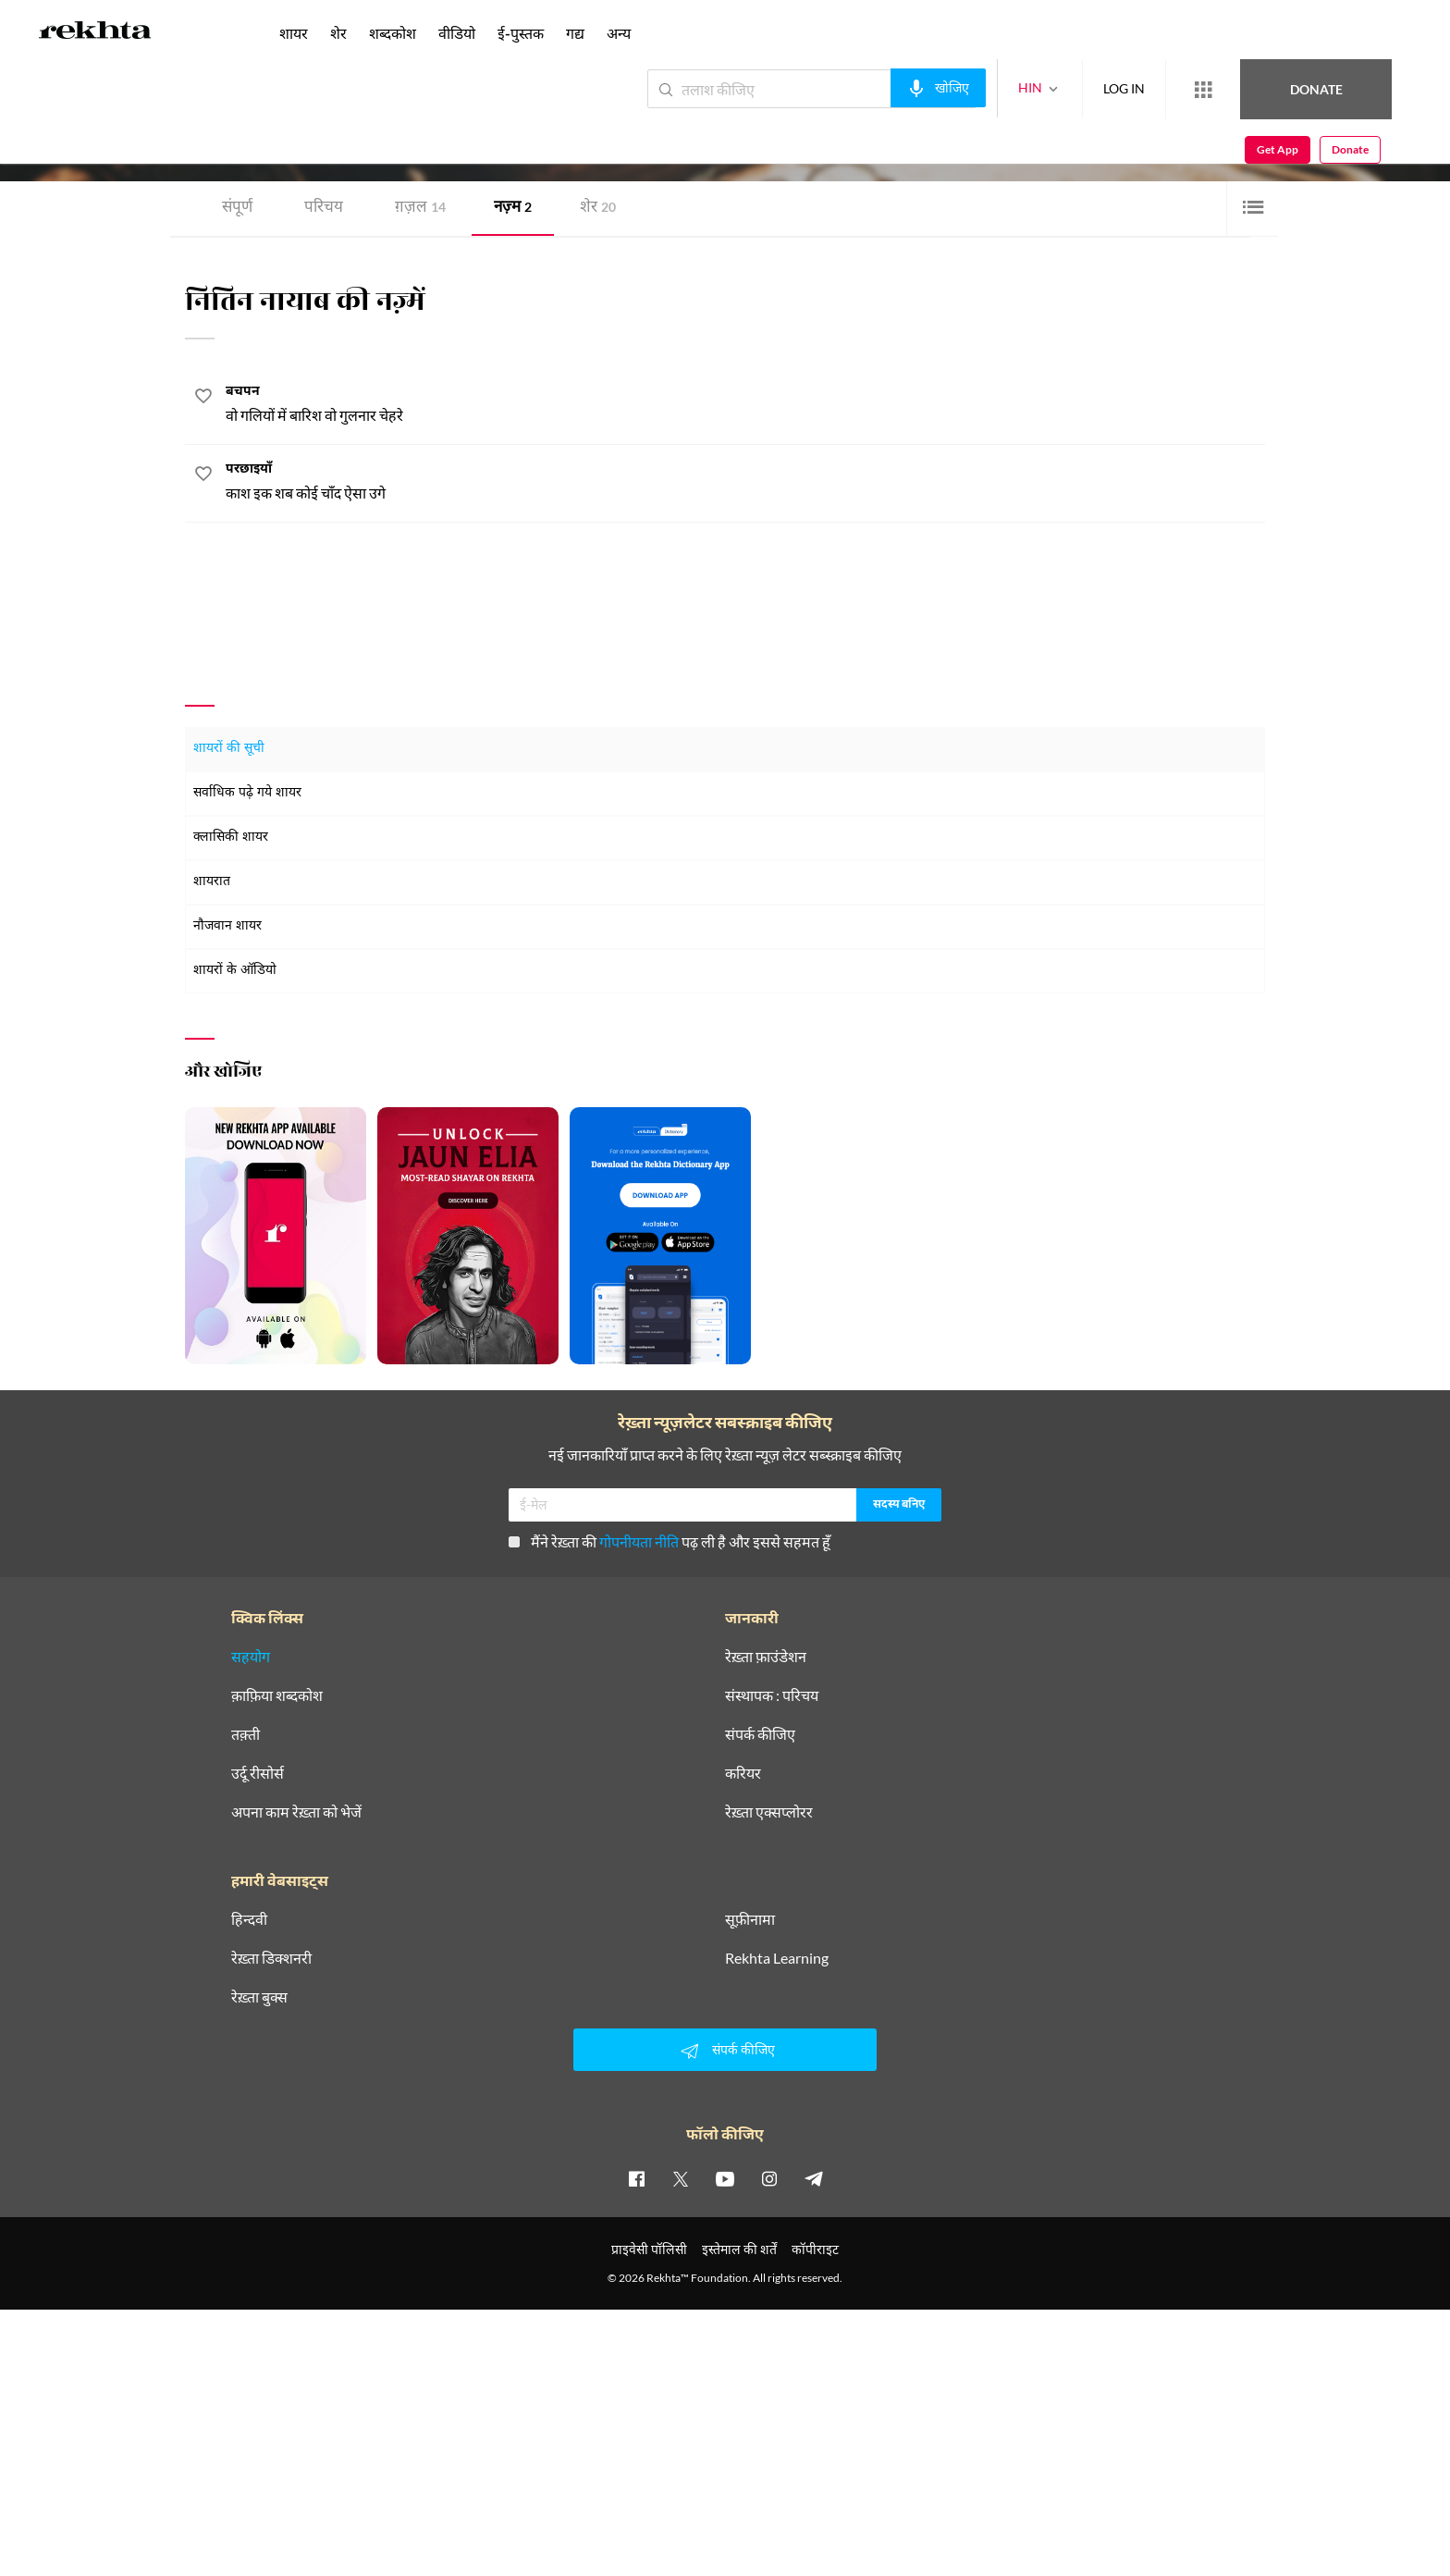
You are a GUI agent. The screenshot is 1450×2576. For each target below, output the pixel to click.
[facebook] (636, 2178)
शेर (598, 208)
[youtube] (725, 2178)
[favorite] (203, 398)
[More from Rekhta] (1135, 89)
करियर (743, 1773)
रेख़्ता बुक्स (259, 1997)
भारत (384, 141)
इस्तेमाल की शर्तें (739, 2249)
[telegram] (814, 2178)
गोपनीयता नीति (639, 1541)
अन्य (619, 33)
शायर (293, 33)
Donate (1233, 88)
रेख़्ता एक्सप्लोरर (769, 1812)
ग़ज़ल (420, 208)
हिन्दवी (249, 1919)
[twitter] (680, 2178)
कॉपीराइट (815, 2249)
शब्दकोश (392, 33)
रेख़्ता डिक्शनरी (271, 1958)
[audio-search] (870, 87)
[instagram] (769, 2178)
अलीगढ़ (352, 141)
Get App (1330, 89)
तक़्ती (245, 1734)
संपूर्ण (237, 208)
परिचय (323, 208)
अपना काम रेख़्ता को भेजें (296, 1812)
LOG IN (1056, 88)
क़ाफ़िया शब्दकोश (277, 1695)
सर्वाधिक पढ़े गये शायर (247, 793)
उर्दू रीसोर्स (257, 1773)
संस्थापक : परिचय (771, 1695)
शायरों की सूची (228, 749)
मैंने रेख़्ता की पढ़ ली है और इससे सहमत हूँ (669, 1541)
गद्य (575, 33)
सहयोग (250, 1656)
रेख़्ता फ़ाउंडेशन (765, 1656)
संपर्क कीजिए (760, 1734)
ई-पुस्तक (521, 33)
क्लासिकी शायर (230, 837)
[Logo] (95, 33)
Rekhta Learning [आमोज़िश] (777, 1958)
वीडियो (456, 33)
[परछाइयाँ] (745, 482)
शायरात (211, 882)
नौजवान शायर (227, 926)
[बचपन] (745, 404)
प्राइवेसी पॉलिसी (649, 2249)
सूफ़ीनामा (750, 1919)
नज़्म (513, 208)
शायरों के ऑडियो (234, 971)
